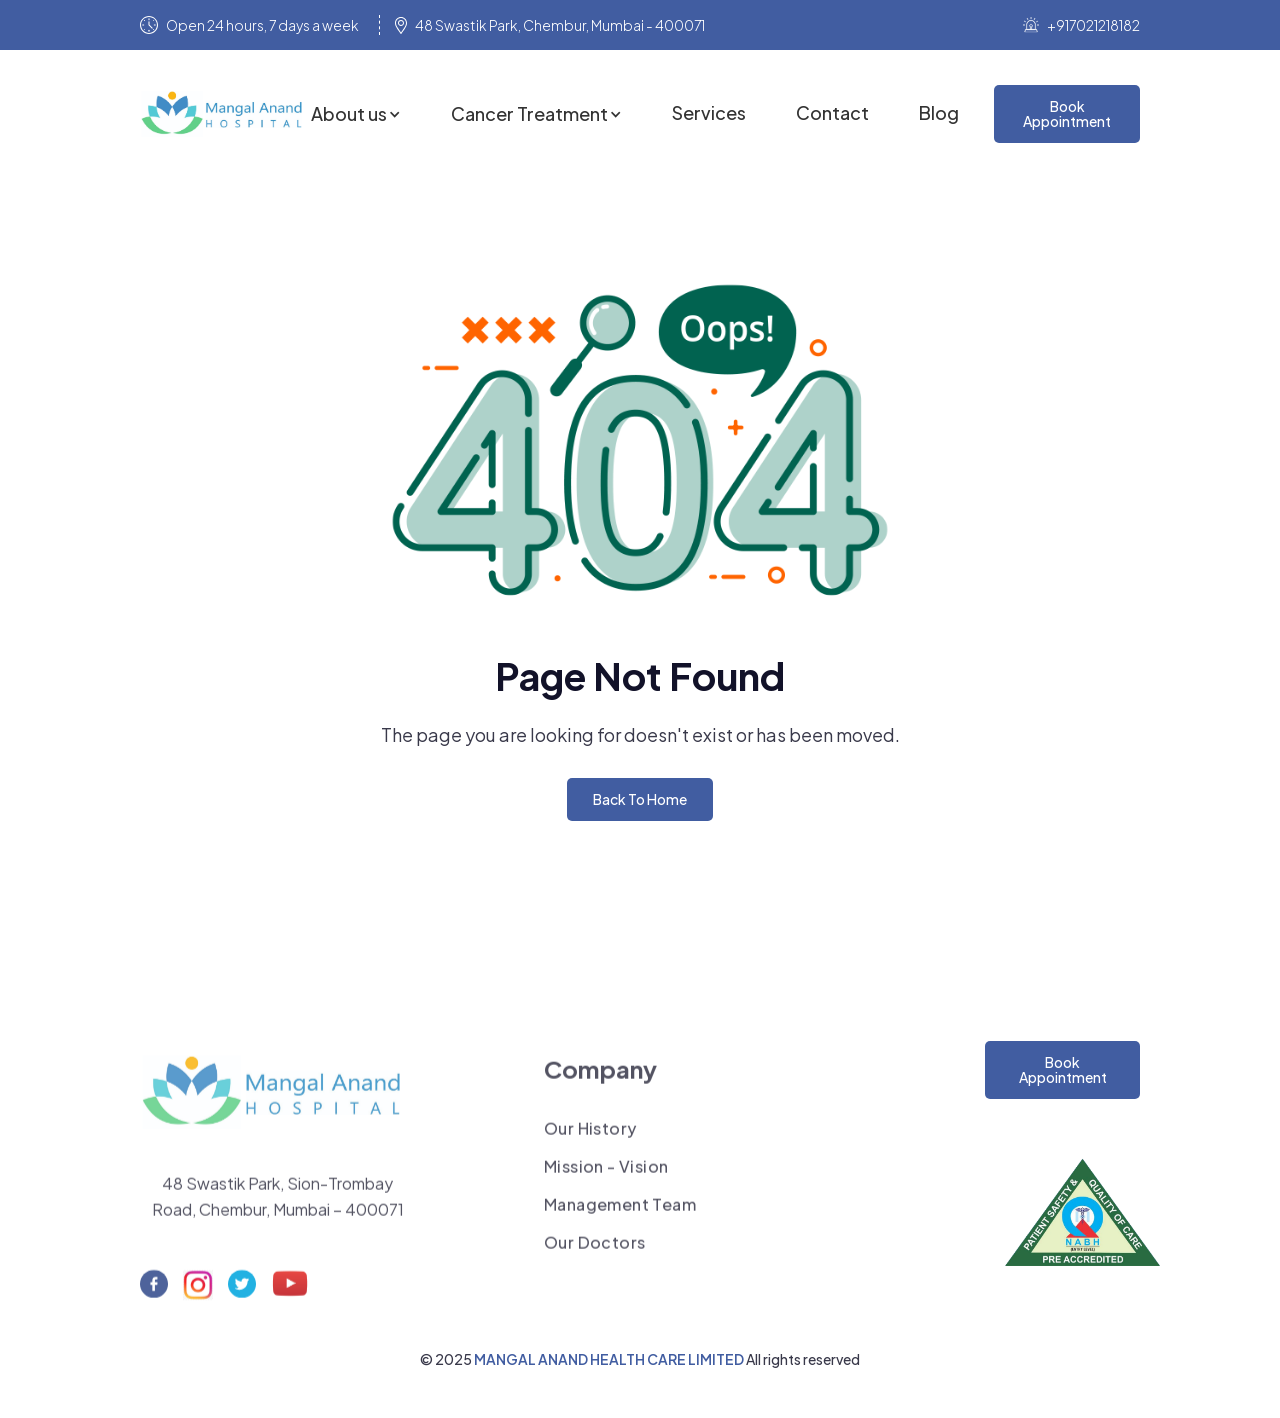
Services (709, 113)
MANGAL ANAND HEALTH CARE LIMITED (610, 1359)
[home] (225, 114)
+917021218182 (1093, 25)
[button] (356, 114)
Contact (832, 113)
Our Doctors (594, 1250)
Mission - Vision (606, 1174)
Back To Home (640, 799)
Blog (939, 113)
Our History (590, 1136)
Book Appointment (1063, 1069)
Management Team (620, 1212)
